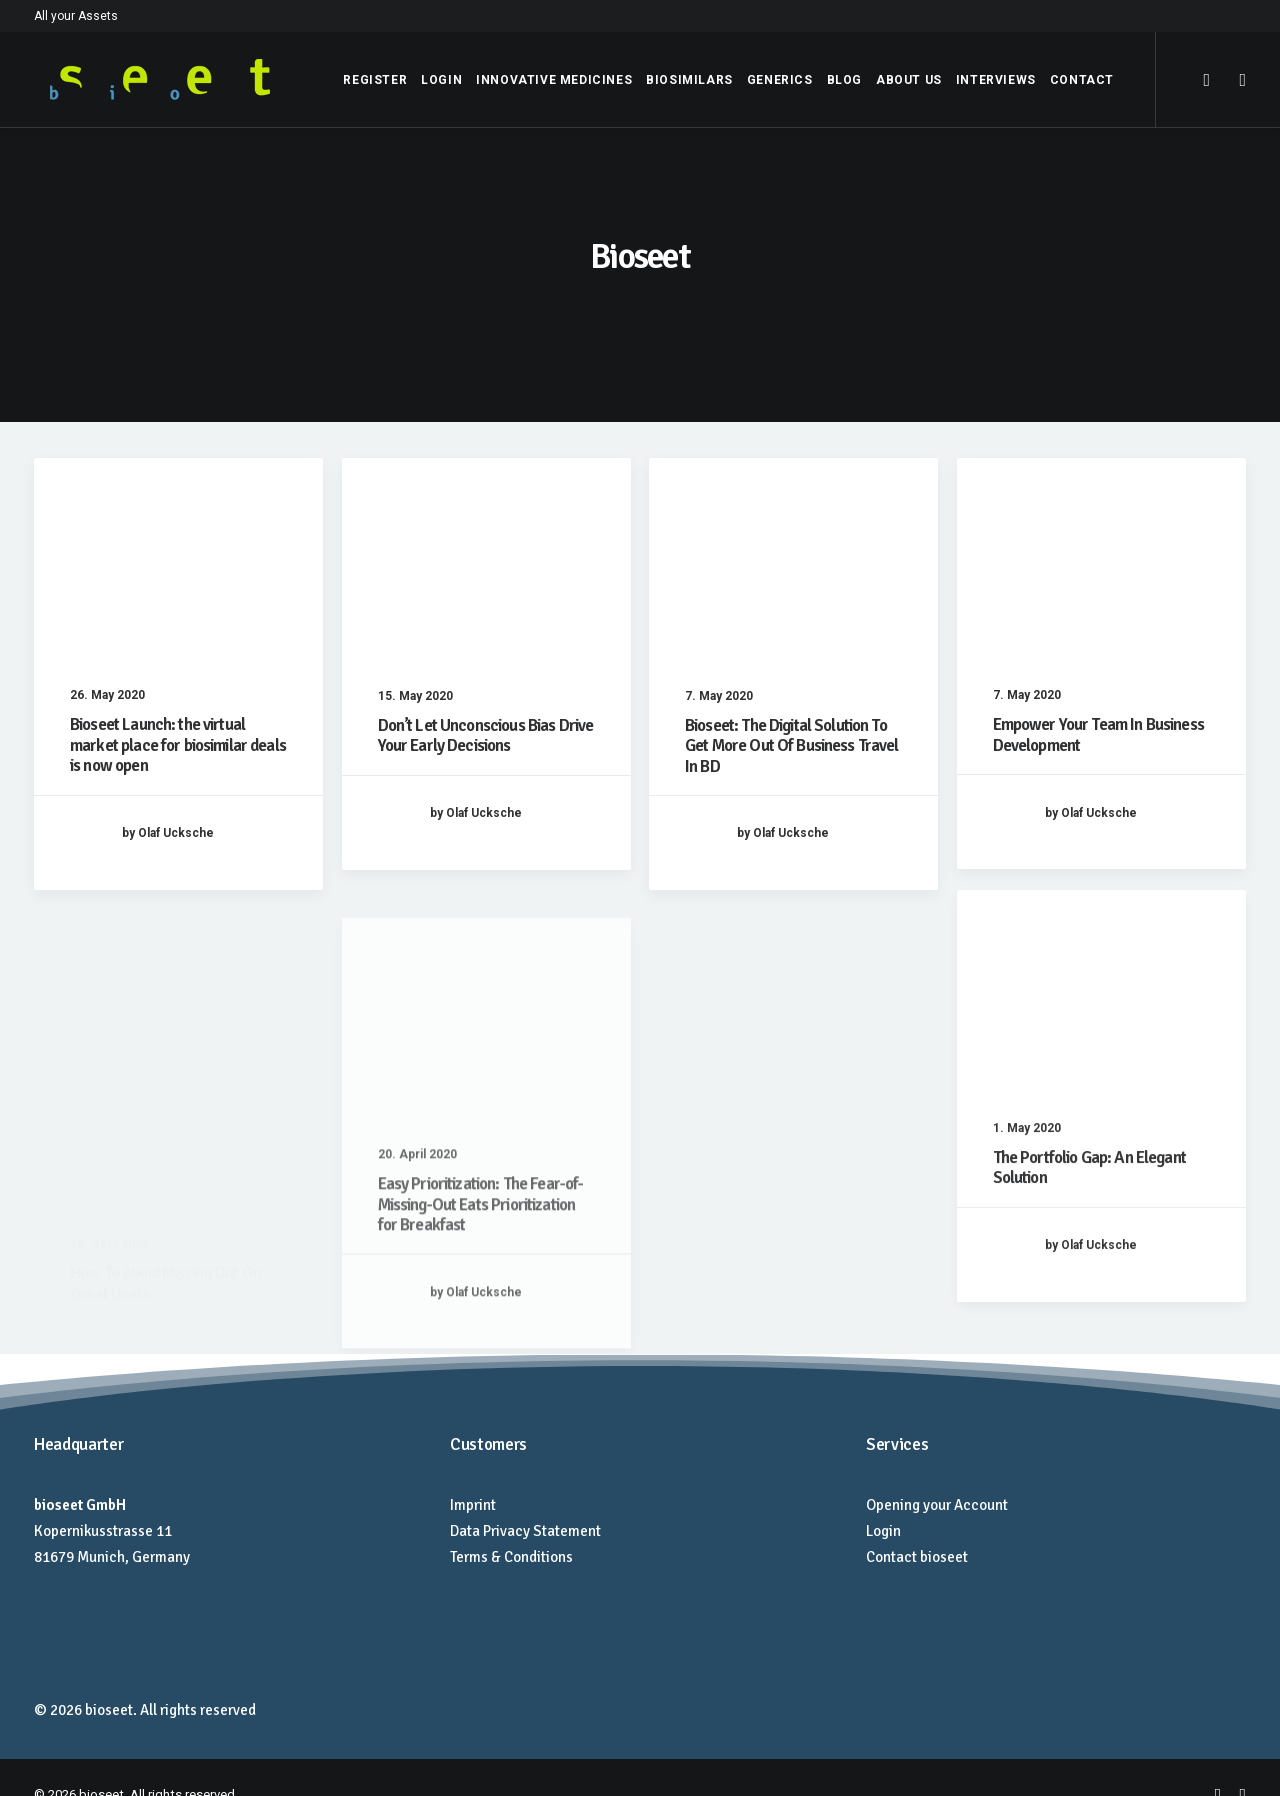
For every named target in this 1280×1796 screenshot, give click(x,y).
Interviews (996, 80)
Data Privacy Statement (525, 1531)
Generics (780, 80)
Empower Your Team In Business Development (1098, 734)
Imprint (473, 1505)
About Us (909, 80)
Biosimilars (689, 80)
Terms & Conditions (511, 1557)
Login (441, 80)
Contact (1082, 80)
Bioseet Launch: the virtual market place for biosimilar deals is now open (178, 745)
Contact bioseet (917, 1557)
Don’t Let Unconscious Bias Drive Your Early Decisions (486, 735)
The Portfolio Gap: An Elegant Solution (1089, 1235)
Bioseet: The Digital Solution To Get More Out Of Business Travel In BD (792, 746)
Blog (844, 80)
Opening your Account (937, 1505)
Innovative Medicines (554, 80)
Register (375, 80)
